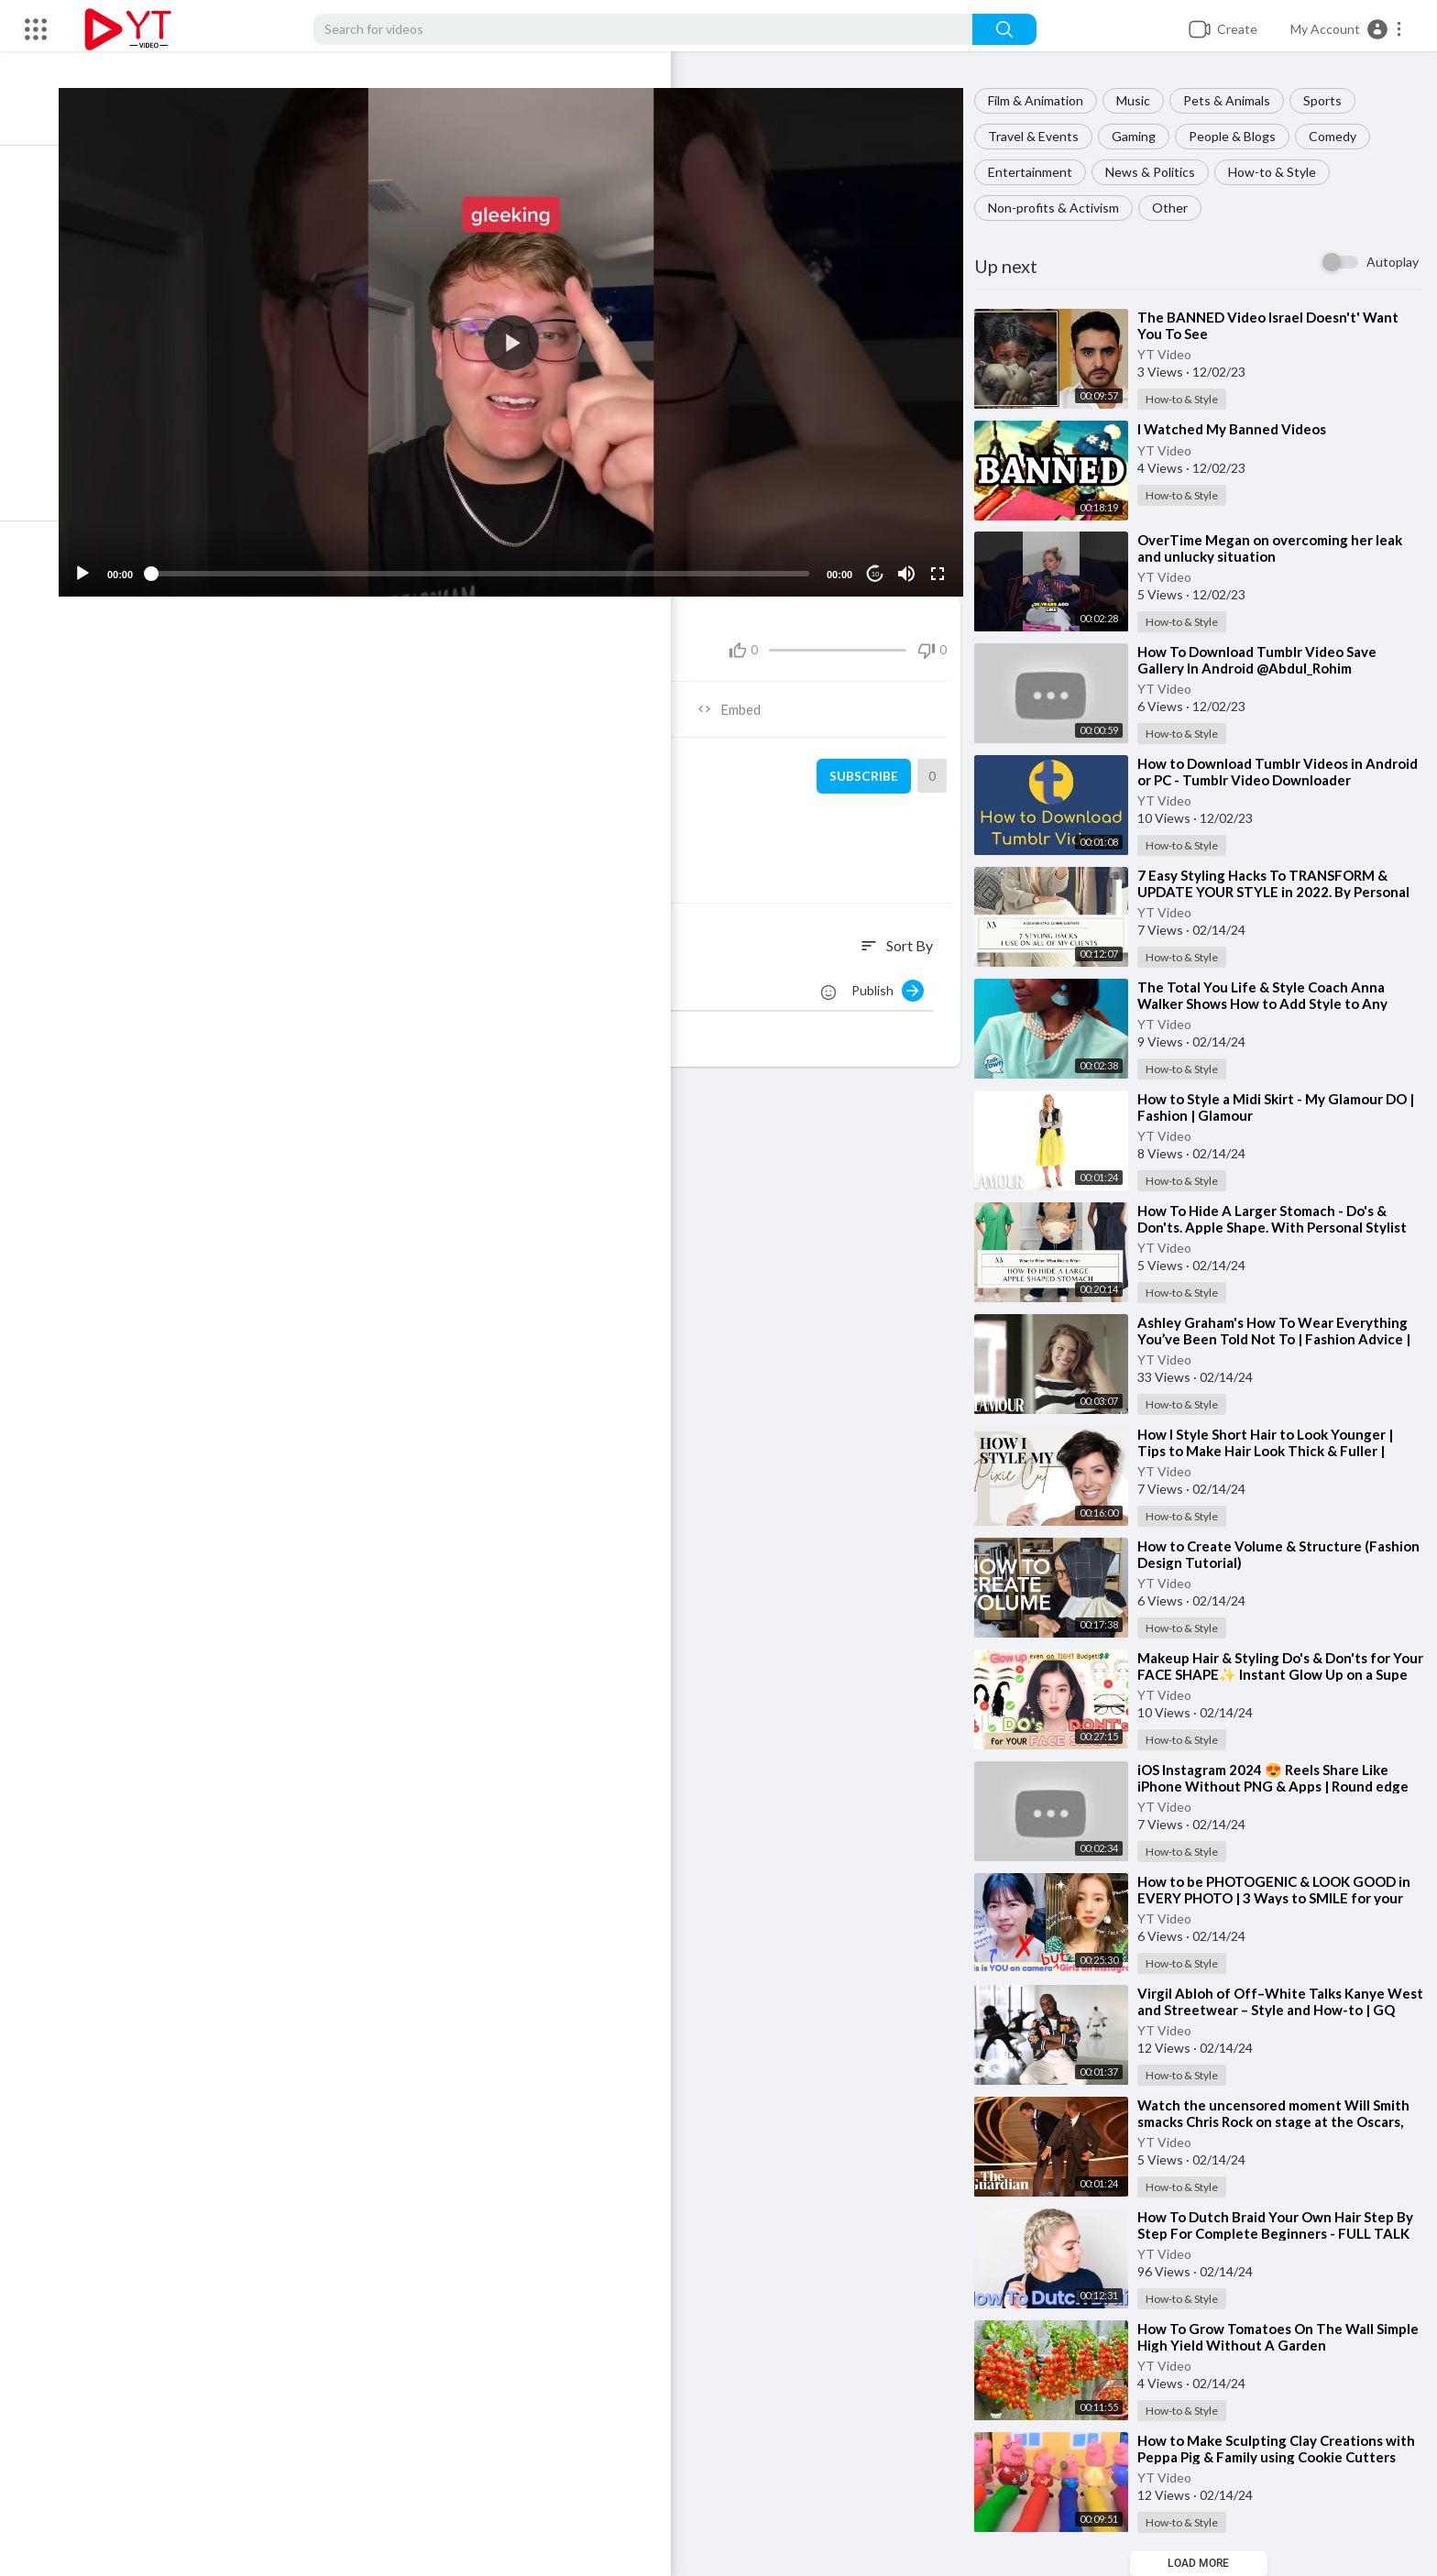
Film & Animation (1043, 100)
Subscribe (868, 763)
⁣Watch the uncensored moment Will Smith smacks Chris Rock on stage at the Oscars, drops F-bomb (1282, 2121)
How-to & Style (1280, 172)
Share (314, 696)
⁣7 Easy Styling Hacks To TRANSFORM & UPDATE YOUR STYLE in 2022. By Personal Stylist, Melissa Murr (1282, 891)
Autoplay (1392, 261)
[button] (1347, 29)
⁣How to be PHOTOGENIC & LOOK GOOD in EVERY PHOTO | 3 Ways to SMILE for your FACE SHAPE (1282, 1898)
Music (1141, 100)
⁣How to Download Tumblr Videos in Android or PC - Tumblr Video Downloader (1280, 771)
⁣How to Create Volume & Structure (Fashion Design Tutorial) (1258, 1554)
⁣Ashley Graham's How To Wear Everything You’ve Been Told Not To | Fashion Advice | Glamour (1282, 1339)
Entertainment (1038, 172)
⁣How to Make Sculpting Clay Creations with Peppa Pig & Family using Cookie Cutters (1284, 2448)
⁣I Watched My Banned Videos (1240, 429)
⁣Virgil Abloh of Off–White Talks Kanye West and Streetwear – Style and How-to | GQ (1281, 2009)
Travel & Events (1041, 136)
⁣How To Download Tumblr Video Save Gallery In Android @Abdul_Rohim (1265, 659)
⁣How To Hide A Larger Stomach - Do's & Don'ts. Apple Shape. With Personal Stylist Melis (1280, 1227)
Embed (741, 696)
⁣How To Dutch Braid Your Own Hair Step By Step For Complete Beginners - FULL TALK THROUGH (1283, 2233)
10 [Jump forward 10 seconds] (881, 561)
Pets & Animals (1234, 100)
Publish (896, 978)
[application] (528, 336)
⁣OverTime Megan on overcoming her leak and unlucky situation (1278, 548)
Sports (1330, 100)
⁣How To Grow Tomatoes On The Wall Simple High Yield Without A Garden (1264, 2336)
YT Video (1173, 354)
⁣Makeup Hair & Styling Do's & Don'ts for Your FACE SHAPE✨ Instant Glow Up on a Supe (1280, 1674)
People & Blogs (1240, 136)
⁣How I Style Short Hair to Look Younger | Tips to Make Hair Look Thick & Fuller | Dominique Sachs (1273, 1450)
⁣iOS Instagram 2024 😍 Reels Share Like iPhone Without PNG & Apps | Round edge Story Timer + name (1281, 1786)
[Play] (111, 561)
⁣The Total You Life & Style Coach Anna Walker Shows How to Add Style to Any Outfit (1271, 1003)
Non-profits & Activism (1061, 207)
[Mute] (912, 561)
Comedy (1341, 136)
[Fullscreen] (943, 561)
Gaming (1142, 136)
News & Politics (1158, 172)
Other (1178, 207)
